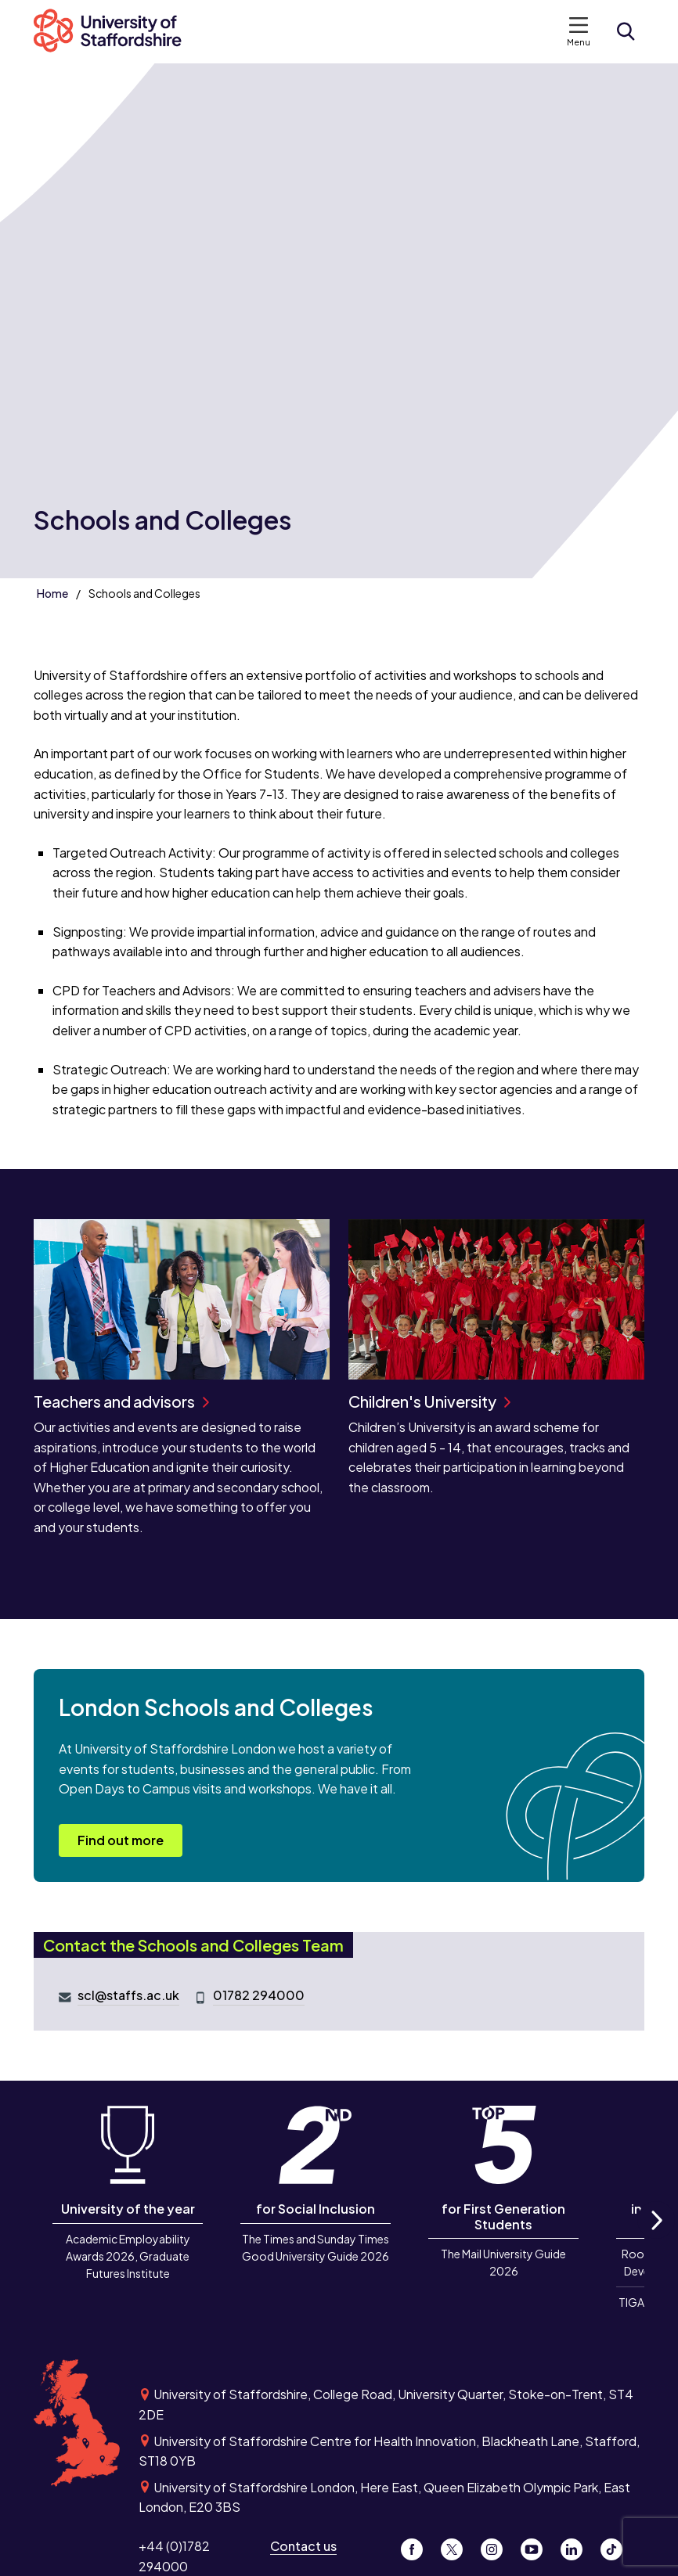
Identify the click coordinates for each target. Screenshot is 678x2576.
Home (52, 593)
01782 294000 (259, 1995)
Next (656, 2237)
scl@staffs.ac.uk (128, 1995)
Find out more (121, 1840)
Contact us (303, 2546)
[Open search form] (625, 31)
